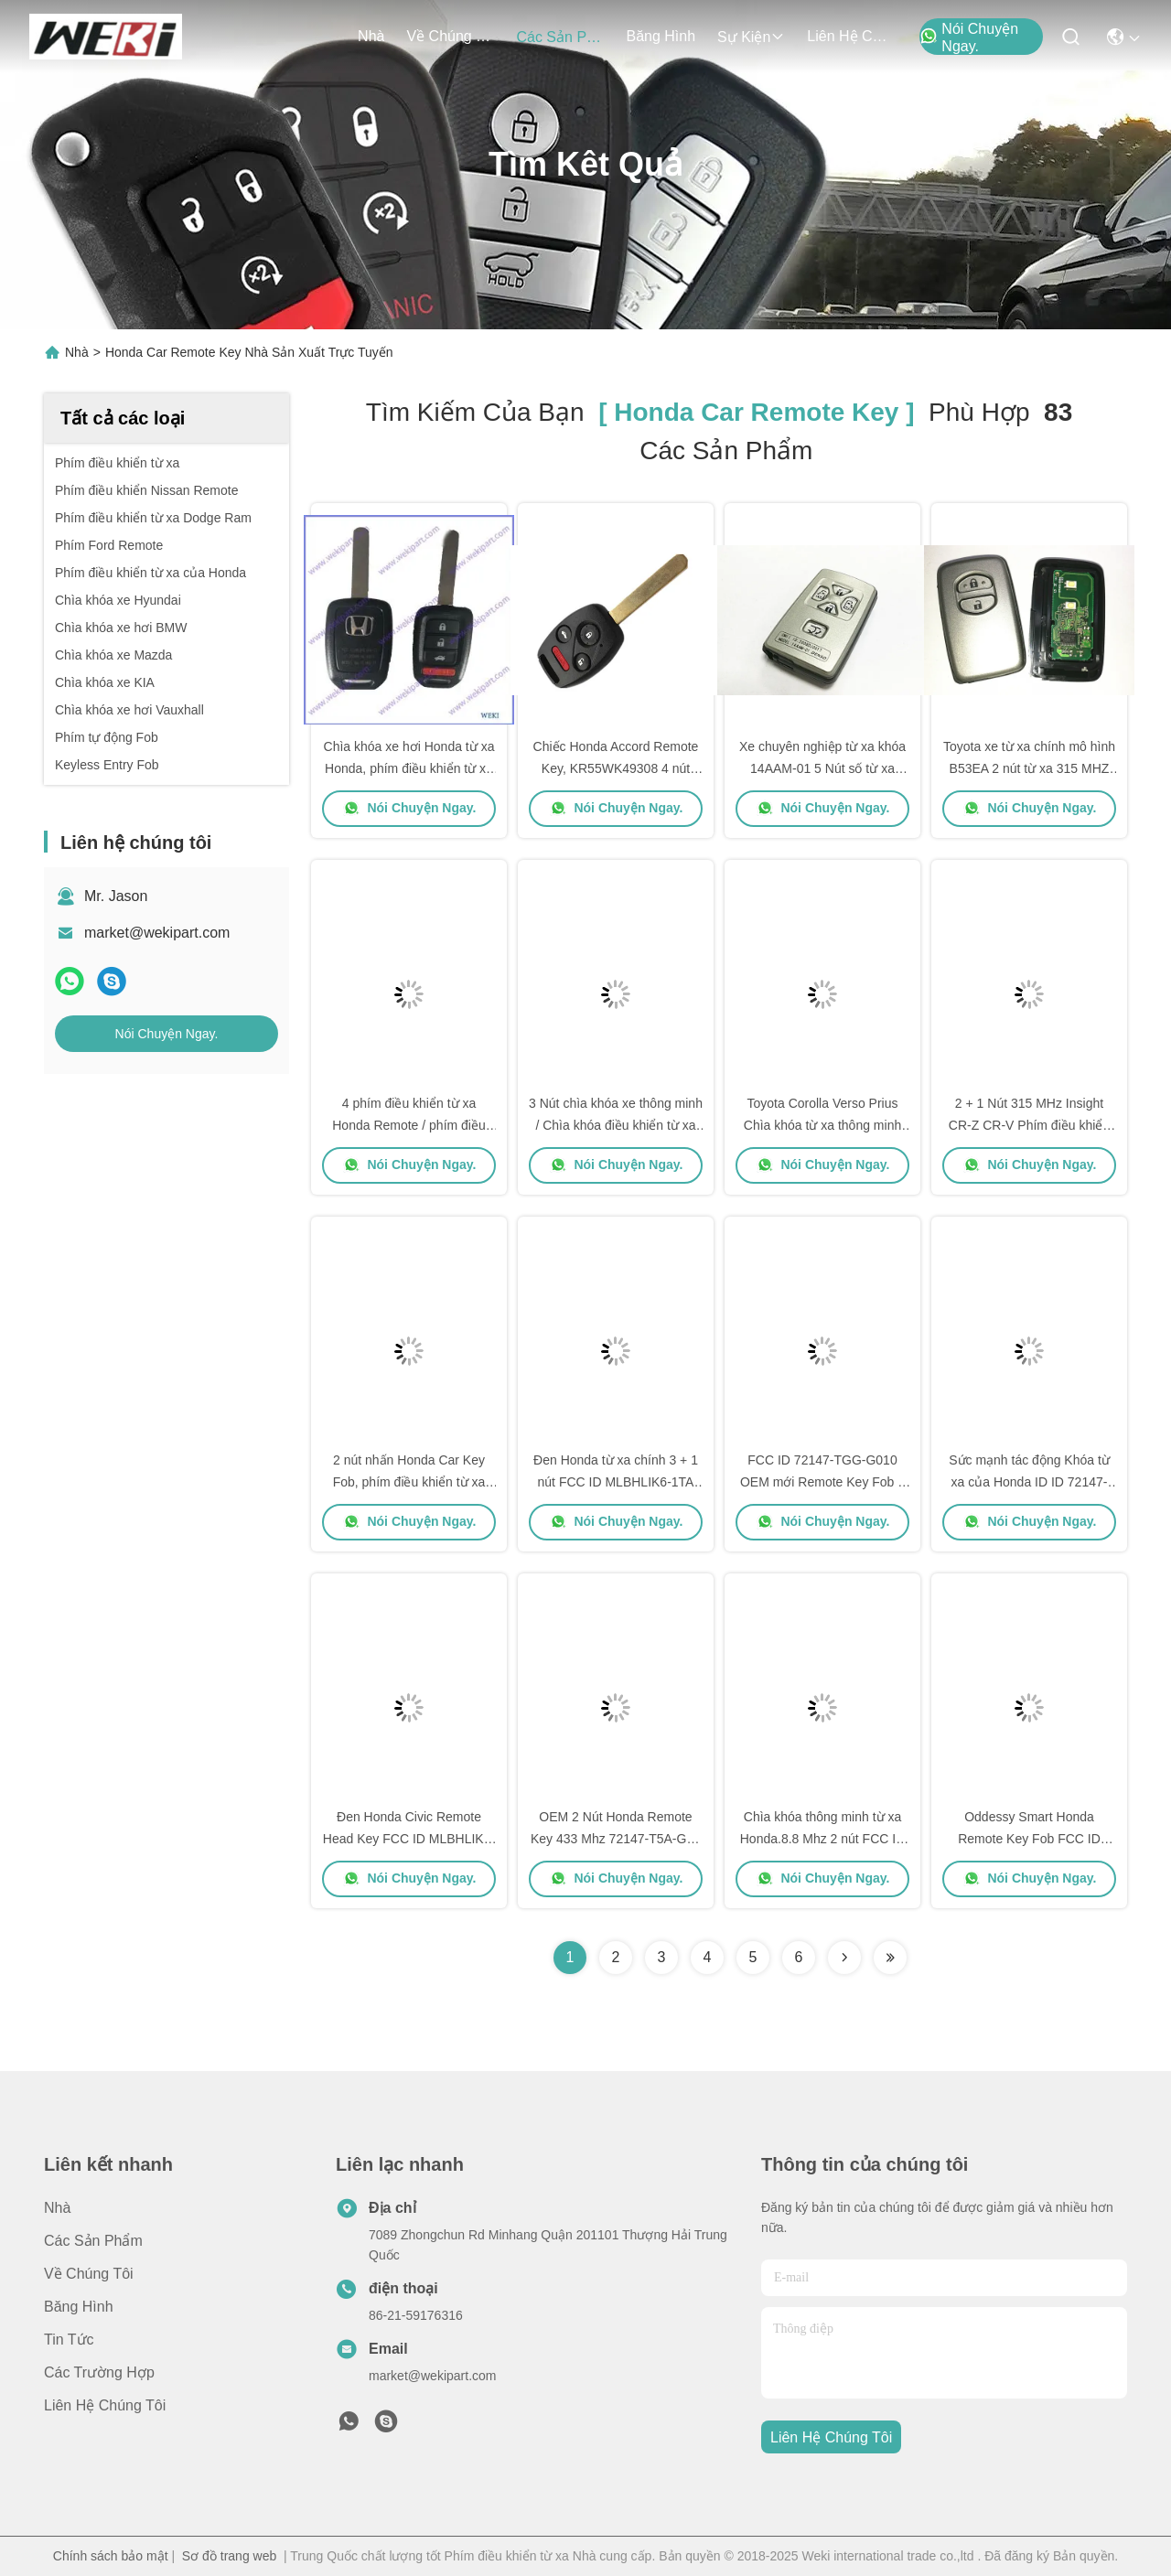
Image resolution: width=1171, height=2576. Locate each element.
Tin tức (69, 2339)
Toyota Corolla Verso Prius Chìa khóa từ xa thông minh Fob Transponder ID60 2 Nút (822, 1125)
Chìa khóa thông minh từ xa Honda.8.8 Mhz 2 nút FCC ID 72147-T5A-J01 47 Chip (823, 1838)
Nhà (371, 36)
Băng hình (660, 36)
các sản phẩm (560, 37)
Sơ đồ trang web (229, 2556)
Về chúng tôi (450, 36)
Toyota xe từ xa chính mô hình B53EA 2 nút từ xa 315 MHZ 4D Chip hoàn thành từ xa (1029, 768)
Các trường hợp (99, 2372)
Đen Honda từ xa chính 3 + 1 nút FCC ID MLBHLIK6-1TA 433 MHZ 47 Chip (615, 1482)
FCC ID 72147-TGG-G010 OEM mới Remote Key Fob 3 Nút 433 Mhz (822, 1482)
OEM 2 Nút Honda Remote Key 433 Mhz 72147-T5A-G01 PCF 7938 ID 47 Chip (616, 1838)
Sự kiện (751, 37)
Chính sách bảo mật (110, 2556)
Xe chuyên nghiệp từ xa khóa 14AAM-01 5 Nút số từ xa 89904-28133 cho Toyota (822, 768)
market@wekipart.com (157, 932)
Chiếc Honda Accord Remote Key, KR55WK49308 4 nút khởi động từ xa (616, 768)
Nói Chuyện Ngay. (968, 37)
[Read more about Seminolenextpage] (844, 1957)
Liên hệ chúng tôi (851, 36)
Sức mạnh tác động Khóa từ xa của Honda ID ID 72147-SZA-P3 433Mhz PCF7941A (1029, 1482)
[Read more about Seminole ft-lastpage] (890, 1957)
